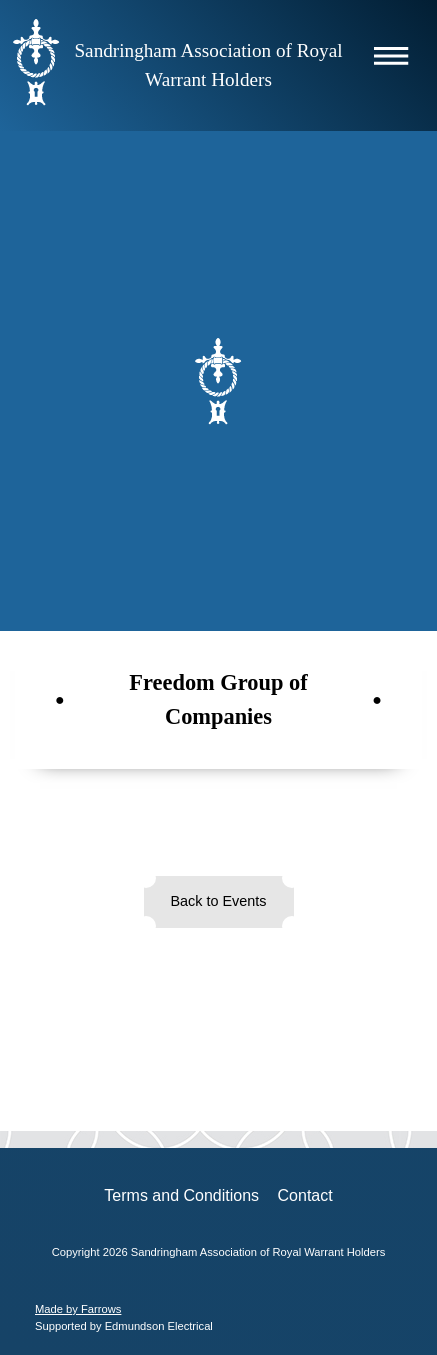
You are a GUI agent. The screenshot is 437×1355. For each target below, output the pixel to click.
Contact (305, 1195)
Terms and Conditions (181, 1195)
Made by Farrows (78, 1309)
